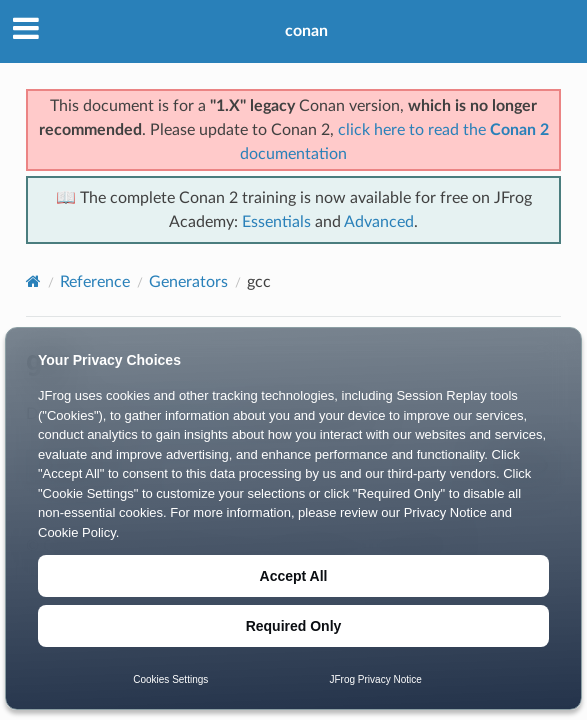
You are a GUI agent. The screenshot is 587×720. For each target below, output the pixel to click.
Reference (95, 282)
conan (306, 31)
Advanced (379, 222)
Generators (188, 282)
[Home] (33, 281)
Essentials (276, 222)
